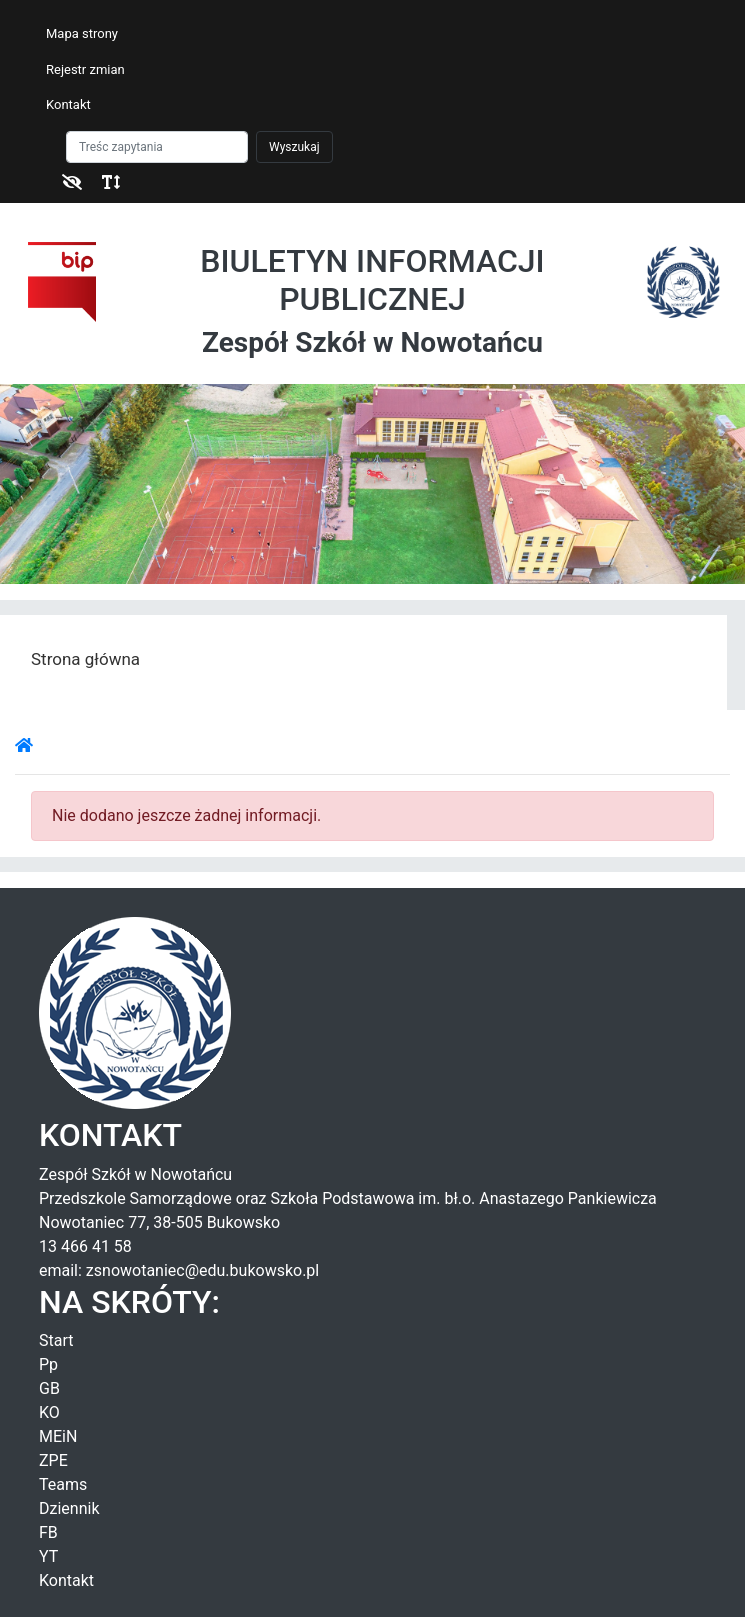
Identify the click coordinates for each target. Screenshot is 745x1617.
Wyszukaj (294, 147)
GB (49, 1388)
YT (48, 1556)
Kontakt (68, 104)
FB (48, 1532)
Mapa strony (82, 33)
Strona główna (85, 659)
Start (56, 1340)
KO (49, 1412)
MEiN (58, 1436)
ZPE (53, 1460)
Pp (48, 1364)
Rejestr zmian (85, 69)
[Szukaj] (157, 147)
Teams (63, 1484)
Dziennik (69, 1508)
